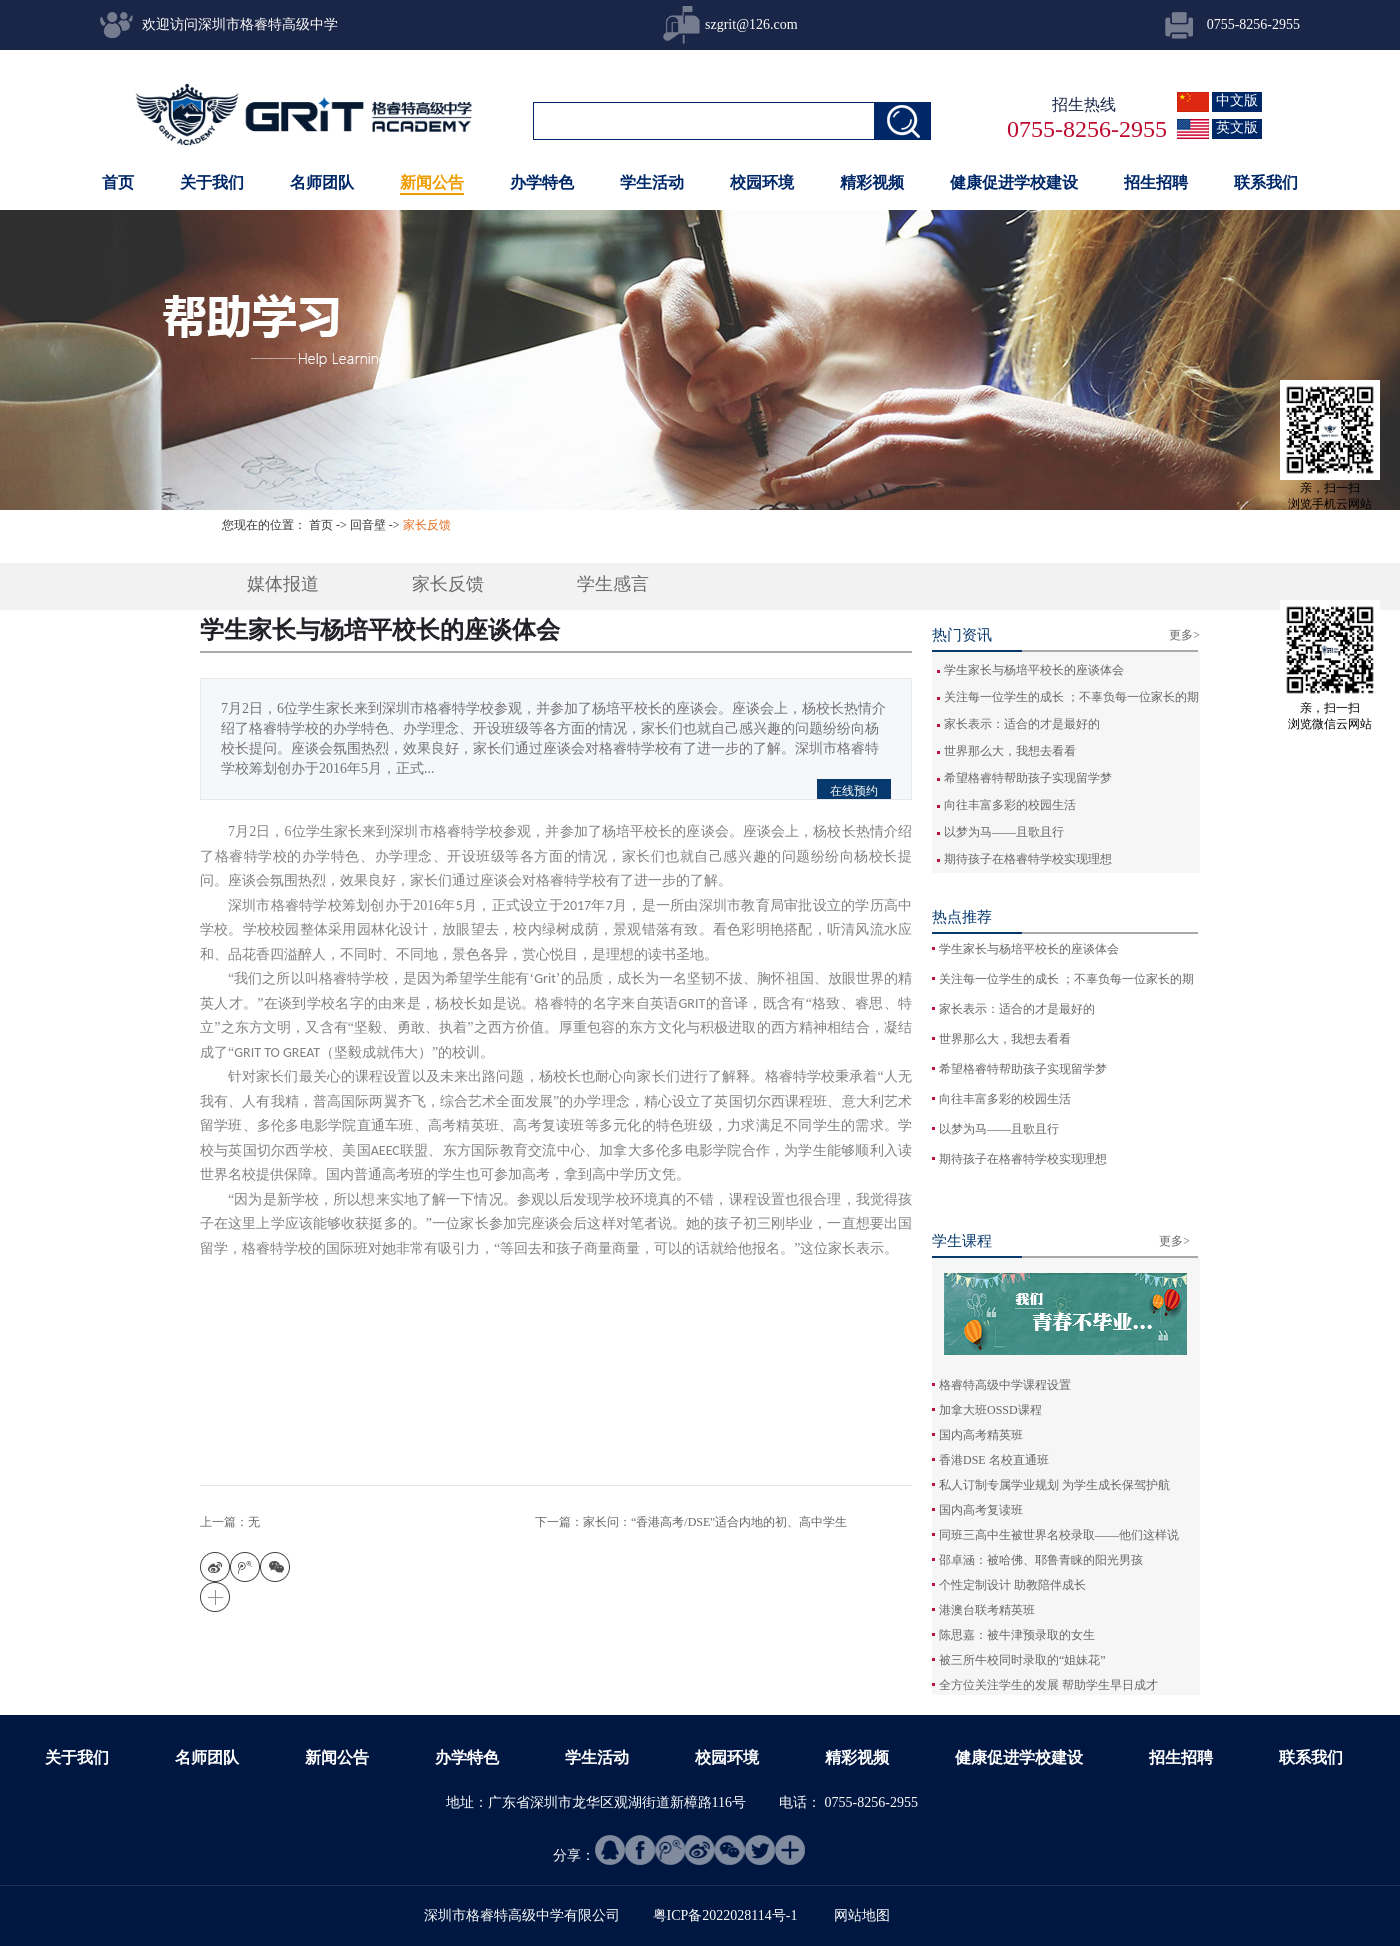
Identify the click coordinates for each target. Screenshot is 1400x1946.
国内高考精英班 (981, 1435)
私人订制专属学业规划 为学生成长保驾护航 (1054, 1485)
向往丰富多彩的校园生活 (1010, 805)
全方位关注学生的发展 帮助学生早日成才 (1048, 1685)
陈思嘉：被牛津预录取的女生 (1017, 1635)
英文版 (1237, 127)
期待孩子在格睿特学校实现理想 (1028, 859)
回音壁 (368, 525)
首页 (118, 182)
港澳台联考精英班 (987, 1610)
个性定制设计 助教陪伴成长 (1012, 1585)
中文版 (1237, 100)
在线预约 (854, 791)
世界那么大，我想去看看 (1010, 751)
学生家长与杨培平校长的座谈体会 (1034, 670)
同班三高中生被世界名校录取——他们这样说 (1059, 1535)
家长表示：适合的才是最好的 (1022, 724)
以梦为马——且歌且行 (1004, 832)
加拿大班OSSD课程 (990, 1410)
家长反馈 (427, 525)
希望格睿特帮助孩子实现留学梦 (1028, 778)
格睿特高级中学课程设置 (1005, 1385)
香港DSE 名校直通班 (994, 1460)
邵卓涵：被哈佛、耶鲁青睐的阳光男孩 (1041, 1560)
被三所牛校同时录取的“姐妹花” (1022, 1660)
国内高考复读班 (981, 1510)
